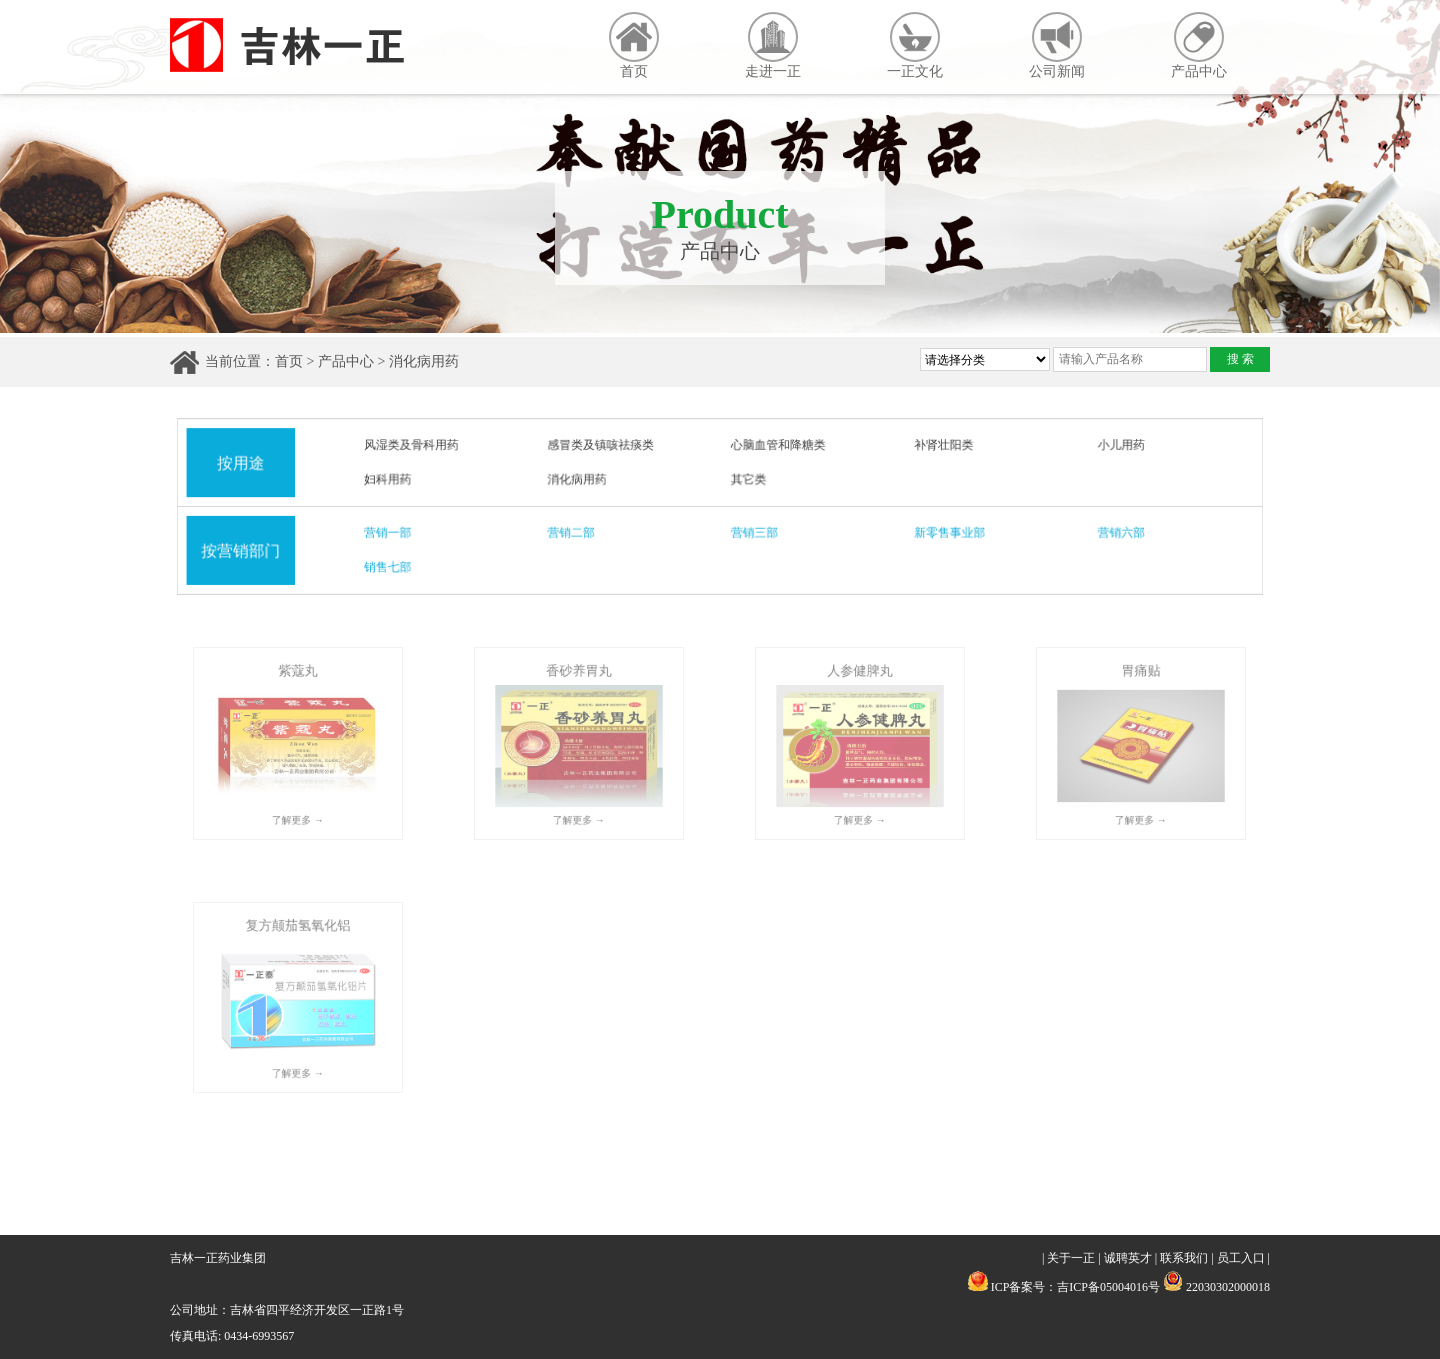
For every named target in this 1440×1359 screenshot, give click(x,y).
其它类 (748, 480)
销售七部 (393, 566)
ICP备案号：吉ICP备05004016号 (1075, 1287)
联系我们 (1184, 1258)
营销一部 (393, 533)
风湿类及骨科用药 (416, 446)
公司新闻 (1057, 45)
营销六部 (1114, 533)
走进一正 (773, 45)
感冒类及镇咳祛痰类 (602, 446)
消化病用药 (424, 361)
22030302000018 (1216, 1287)
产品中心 (1199, 45)
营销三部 (754, 533)
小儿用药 (1114, 446)
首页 (634, 45)
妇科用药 (393, 480)
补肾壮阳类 (940, 446)
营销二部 (573, 533)
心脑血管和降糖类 (777, 446)
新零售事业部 (946, 533)
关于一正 (1071, 1258)
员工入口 (1241, 1258)
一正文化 (915, 45)
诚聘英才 (1128, 1258)
